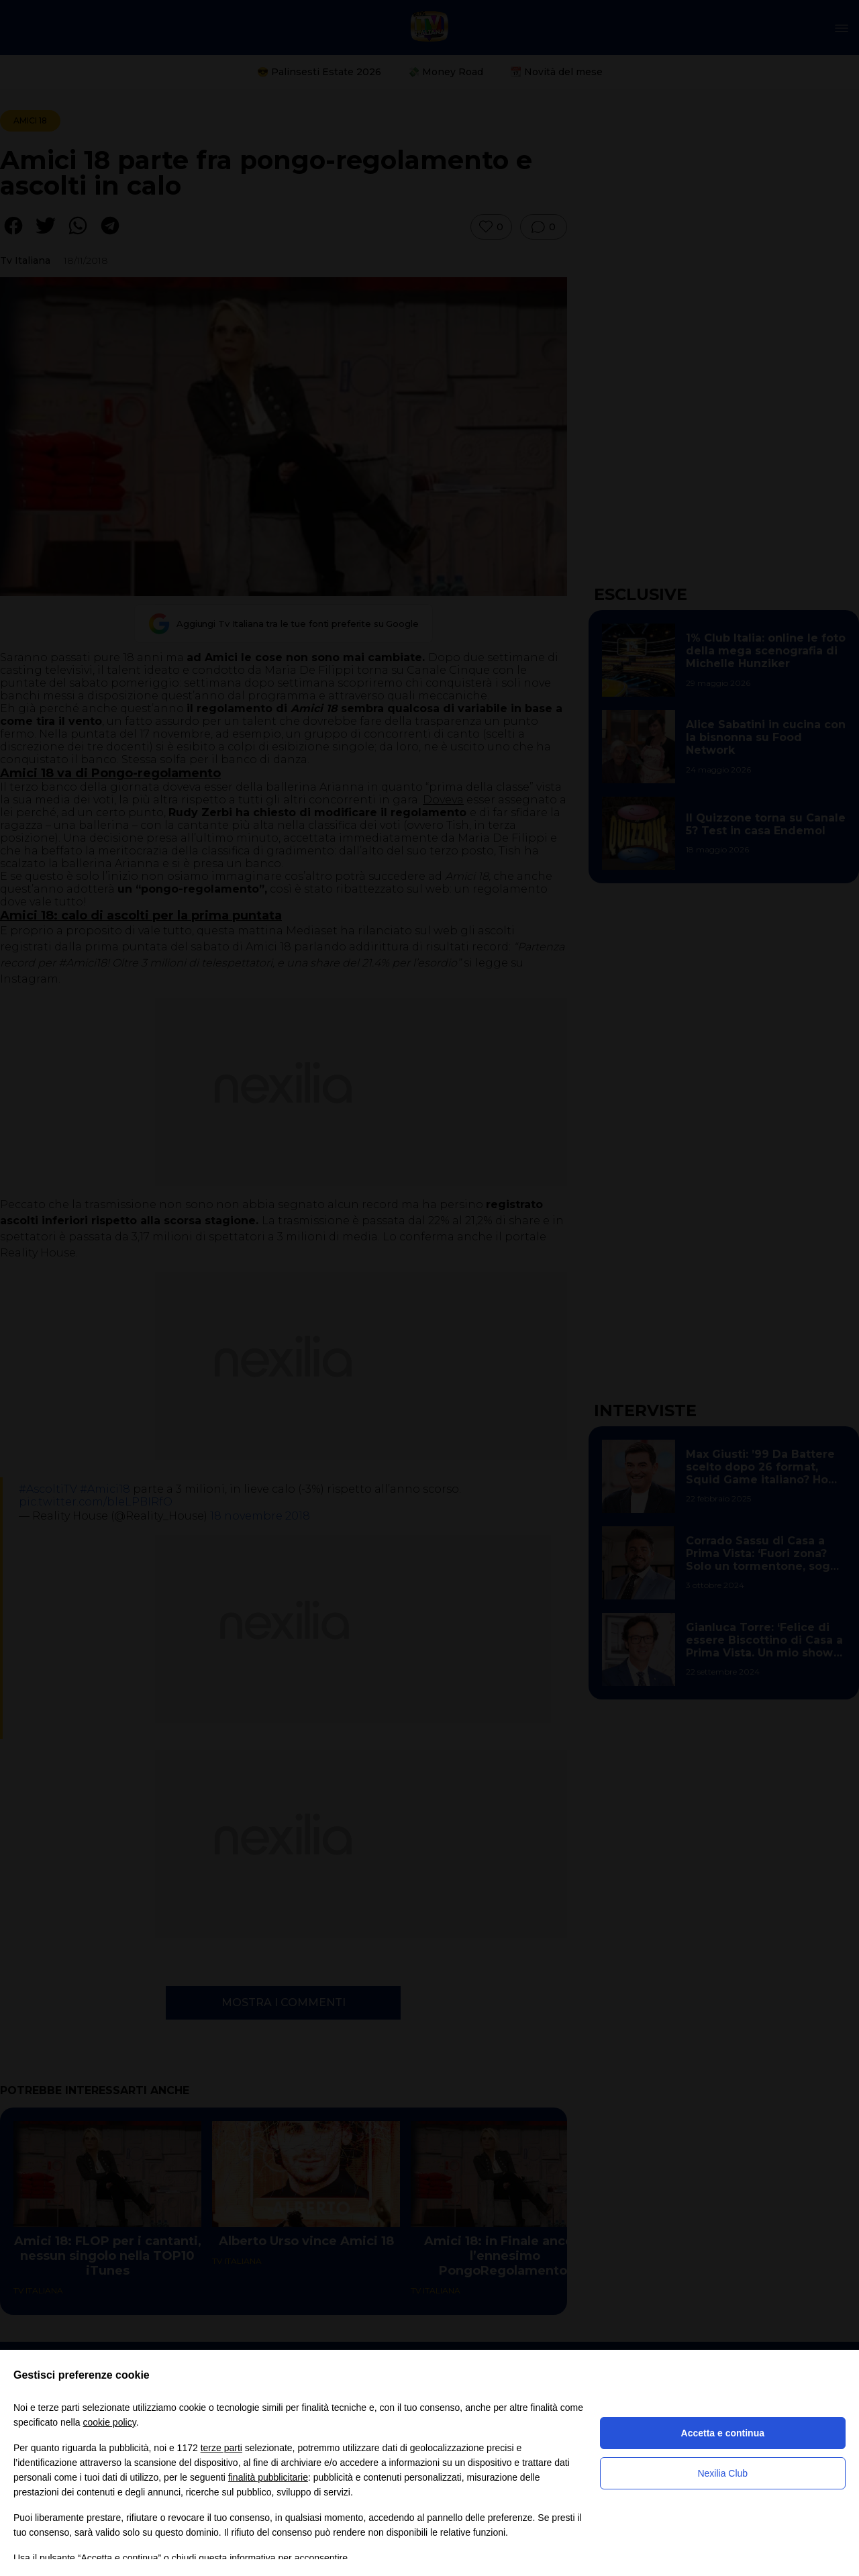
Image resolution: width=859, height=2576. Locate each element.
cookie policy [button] (109, 2422)
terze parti (221, 2447)
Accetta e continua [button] (722, 2433)
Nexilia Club (722, 2473)
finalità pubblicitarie (268, 2477)
